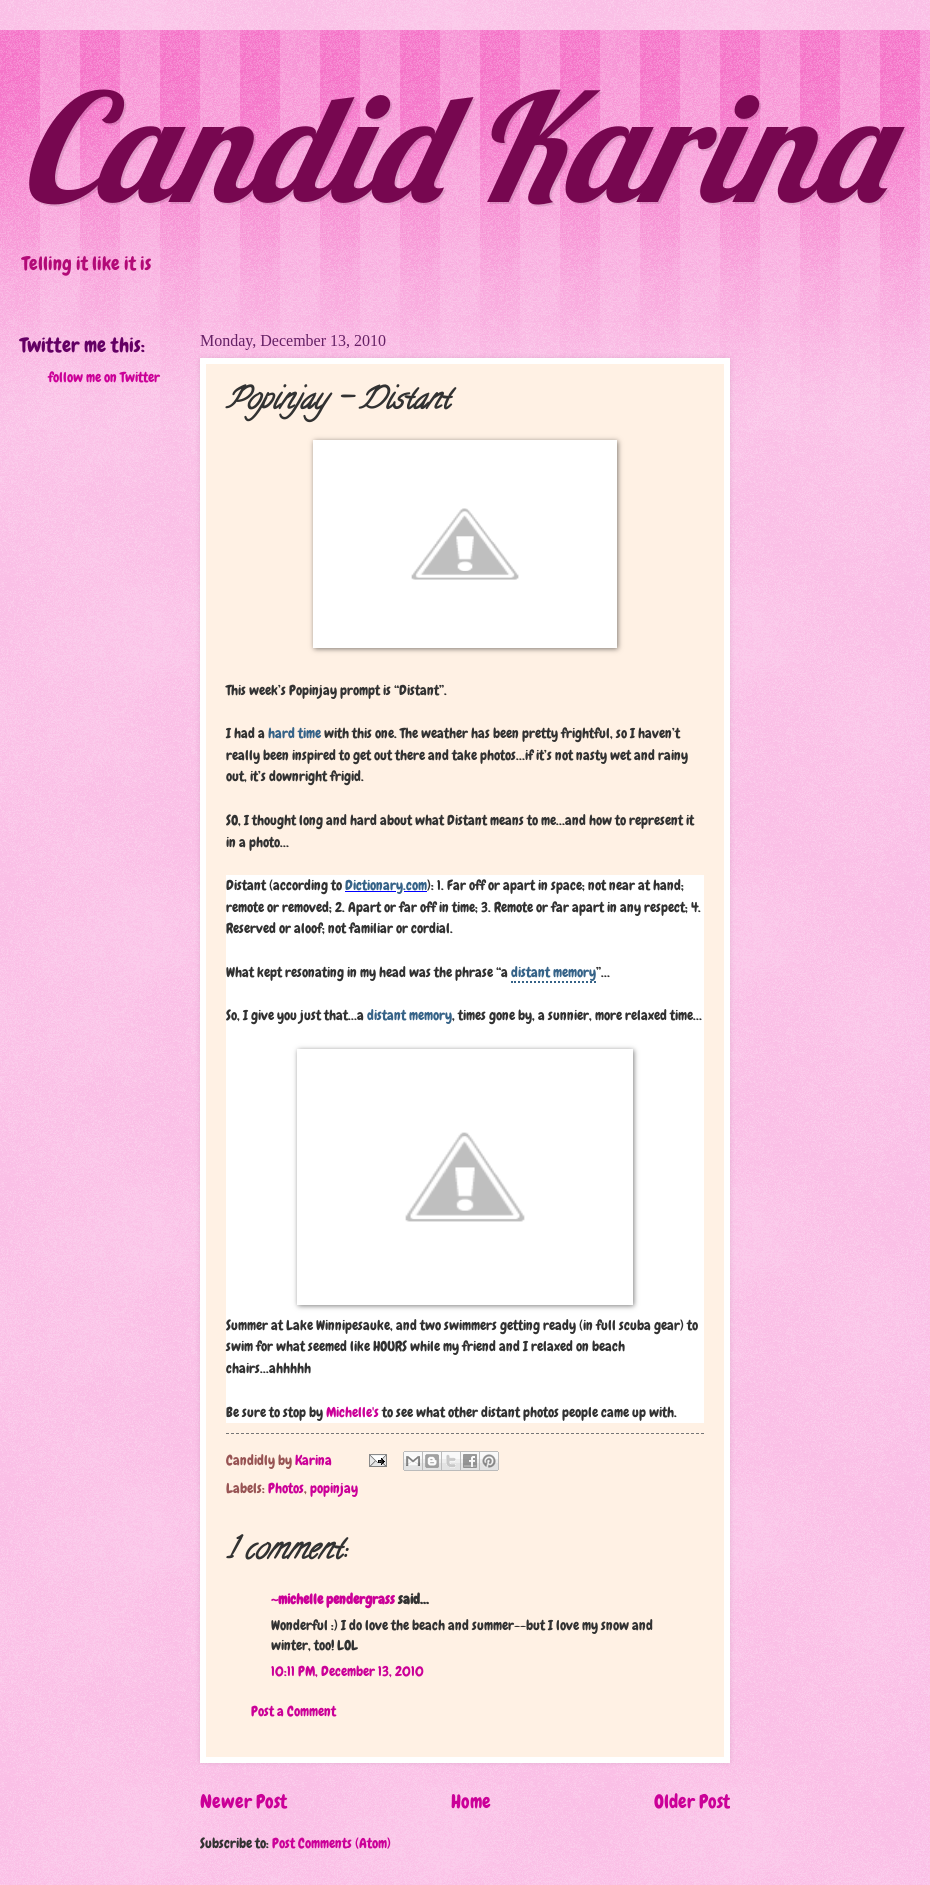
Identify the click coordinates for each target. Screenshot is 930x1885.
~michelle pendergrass (333, 1599)
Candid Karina (452, 146)
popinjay (334, 1488)
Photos (286, 1488)
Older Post (692, 1801)
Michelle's (352, 1412)
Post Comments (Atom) (331, 1843)
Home (471, 1801)
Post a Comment (293, 1711)
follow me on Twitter (104, 377)
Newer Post (243, 1801)
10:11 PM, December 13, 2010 (347, 1671)
